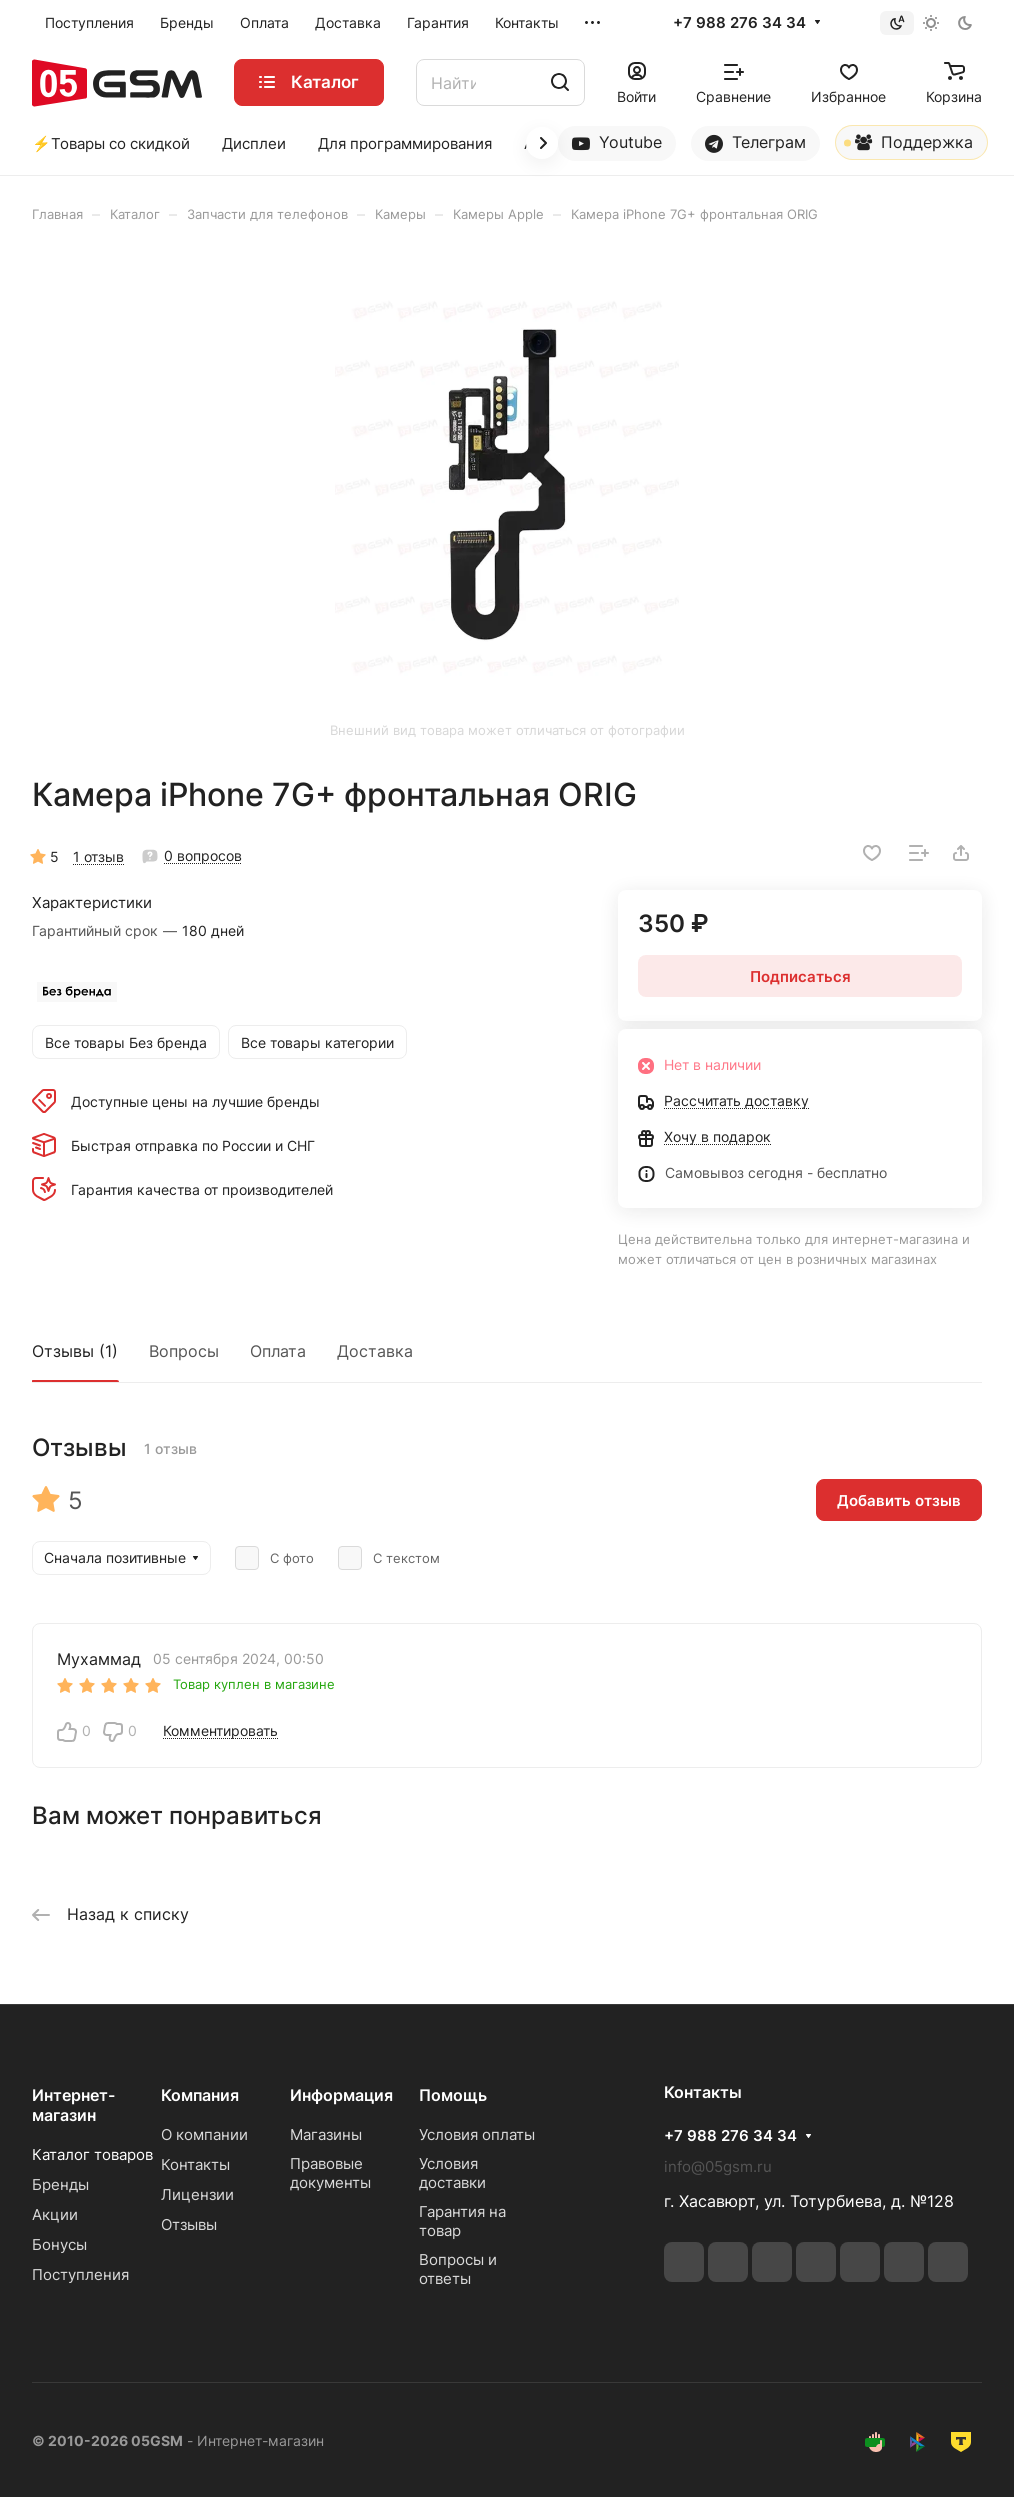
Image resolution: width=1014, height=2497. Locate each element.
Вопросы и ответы (458, 2269)
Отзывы (189, 2224)
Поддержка (908, 146)
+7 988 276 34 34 (739, 23)
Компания (200, 2095)
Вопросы (184, 1351)
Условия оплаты (477, 2134)
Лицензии (197, 2194)
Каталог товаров (92, 2154)
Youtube (617, 142)
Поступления (80, 2274)
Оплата (278, 1351)
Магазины (326, 2134)
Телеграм (755, 142)
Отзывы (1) (75, 1351)
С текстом (389, 1558)
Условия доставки (452, 2173)
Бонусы (59, 2244)
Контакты (195, 2164)
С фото (274, 1558)
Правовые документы (330, 2173)
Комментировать (220, 1730)
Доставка (375, 1351)
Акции (55, 2214)
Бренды (60, 2184)
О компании (204, 2134)
